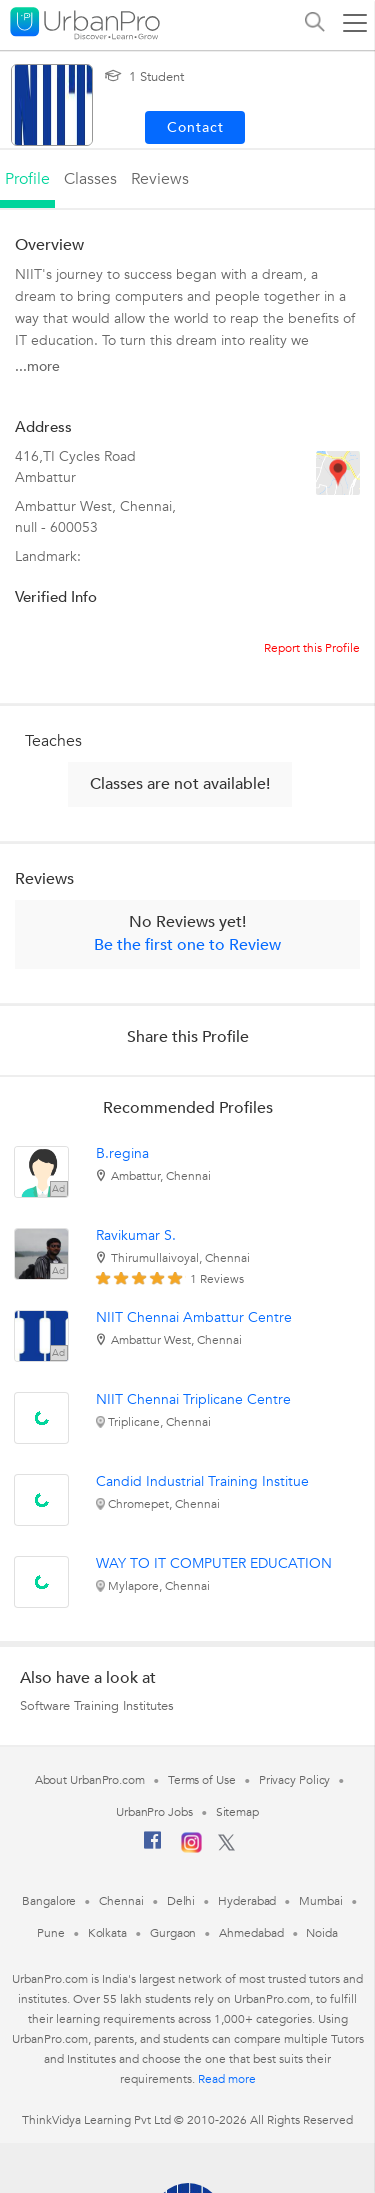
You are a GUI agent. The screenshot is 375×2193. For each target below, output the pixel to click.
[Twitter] (226, 1847)
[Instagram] (191, 1849)
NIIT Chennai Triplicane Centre (193, 1399)
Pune (51, 1933)
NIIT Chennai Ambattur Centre (194, 1317)
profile (27, 179)
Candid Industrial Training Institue (202, 1481)
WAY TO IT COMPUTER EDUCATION (214, 1563)
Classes (90, 179)
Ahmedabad (251, 1933)
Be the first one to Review (187, 945)
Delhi (181, 1901)
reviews (160, 179)
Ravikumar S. (136, 1235)
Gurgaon (173, 1933)
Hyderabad (247, 1901)
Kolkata (107, 1933)
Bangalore (49, 1901)
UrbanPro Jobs (154, 1812)
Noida (322, 1933)
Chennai (121, 1901)
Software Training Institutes (97, 1706)
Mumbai (320, 1901)
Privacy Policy (295, 1780)
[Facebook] (153, 1848)
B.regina (122, 1153)
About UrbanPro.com (90, 1780)
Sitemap (237, 1812)
